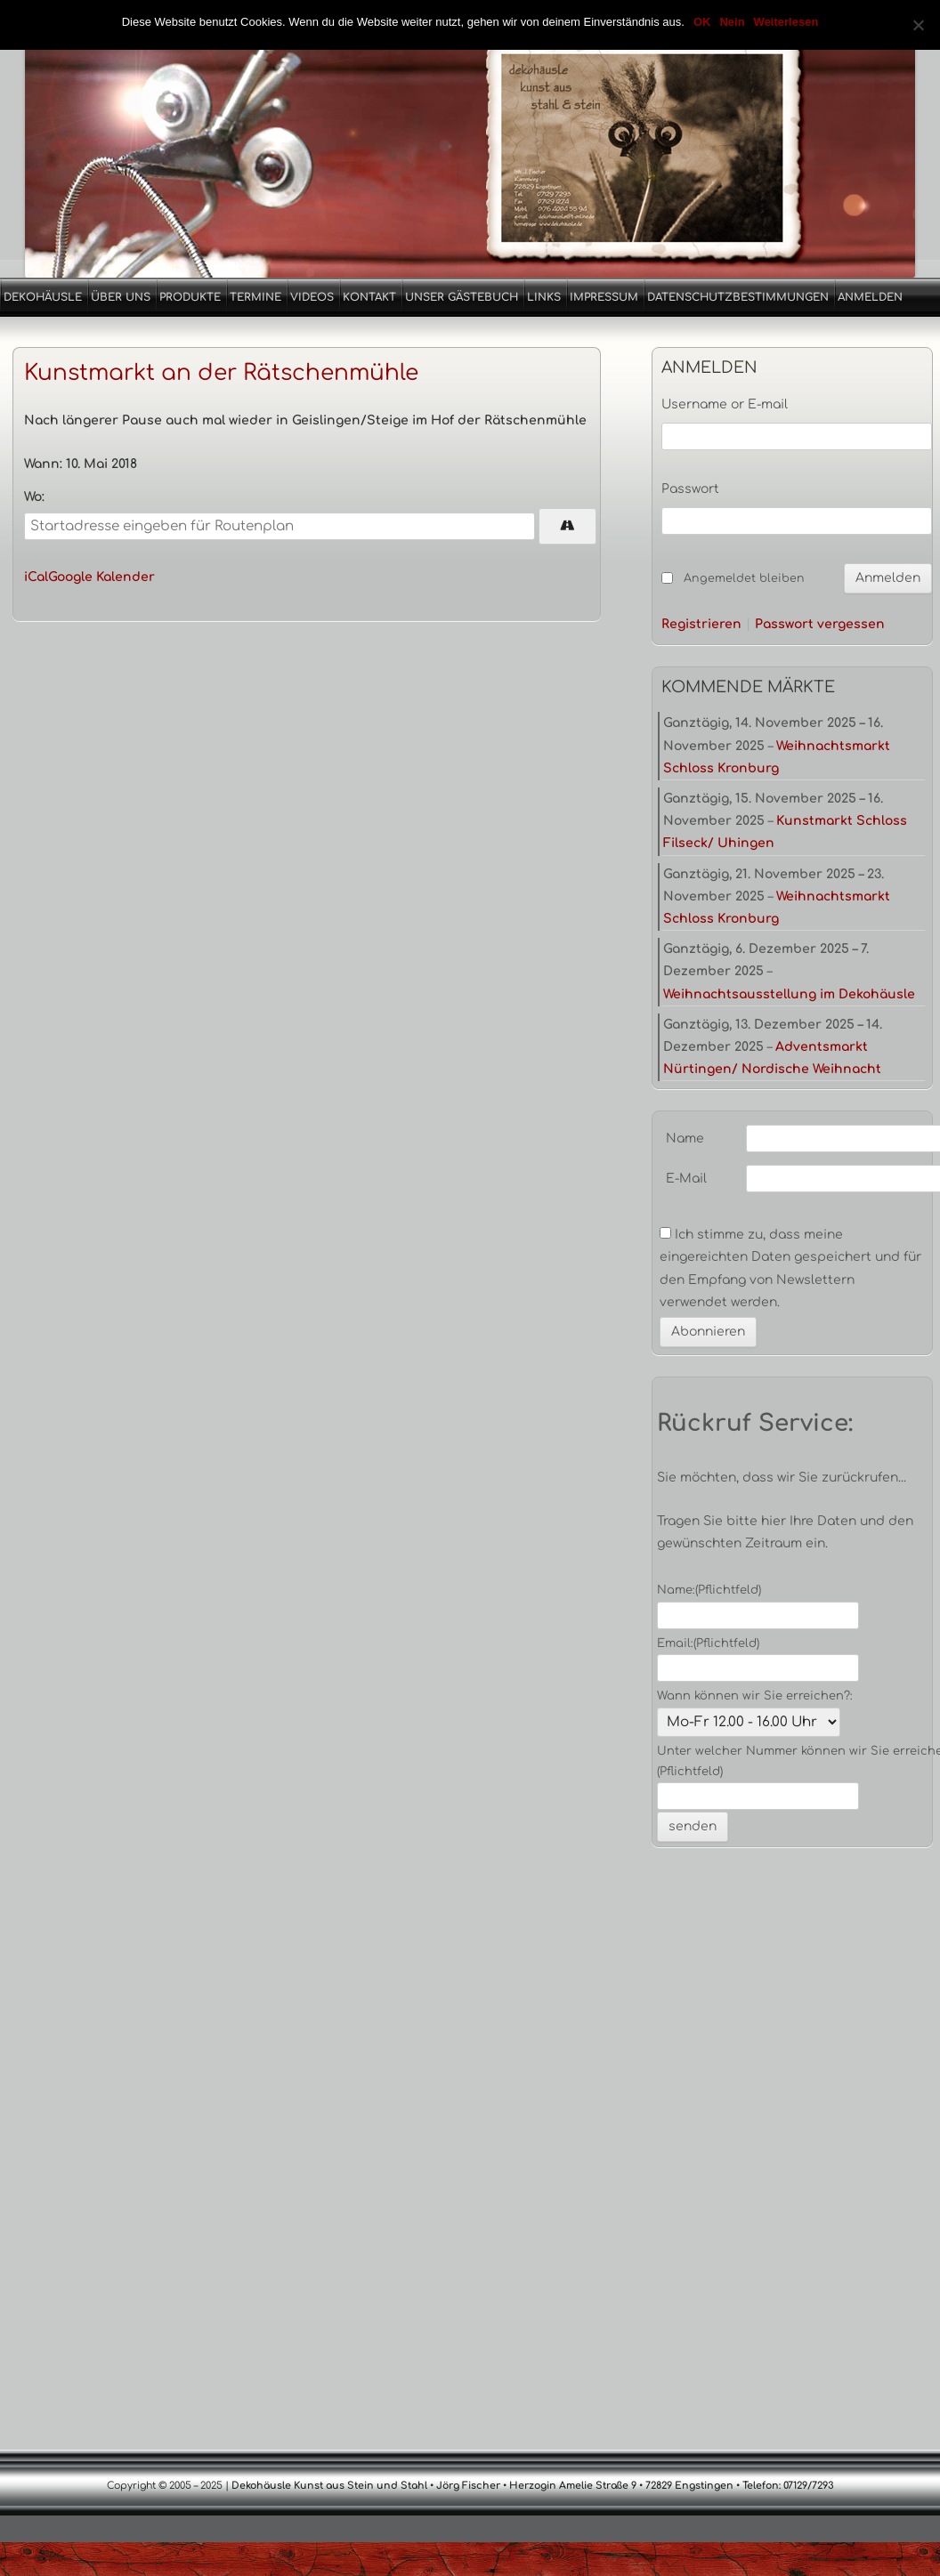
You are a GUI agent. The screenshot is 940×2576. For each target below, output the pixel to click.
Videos (312, 297)
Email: (708, 1643)
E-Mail (686, 1178)
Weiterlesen (786, 21)
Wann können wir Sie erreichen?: (755, 1696)
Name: (709, 1590)
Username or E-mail (724, 404)
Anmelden (870, 297)
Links (544, 297)
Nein (731, 21)
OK (702, 21)
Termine (255, 297)
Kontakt (369, 297)
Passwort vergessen (820, 624)
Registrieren (701, 624)
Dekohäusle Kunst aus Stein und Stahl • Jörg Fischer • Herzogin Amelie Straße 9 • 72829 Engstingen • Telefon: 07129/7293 (531, 2485)
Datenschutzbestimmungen (738, 297)
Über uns (120, 297)
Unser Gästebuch (461, 297)
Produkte (190, 297)
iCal (36, 577)
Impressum (604, 297)
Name (685, 1138)
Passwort (690, 489)
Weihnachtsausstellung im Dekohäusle (789, 994)
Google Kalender (101, 577)
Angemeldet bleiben (744, 578)
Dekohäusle (43, 297)
